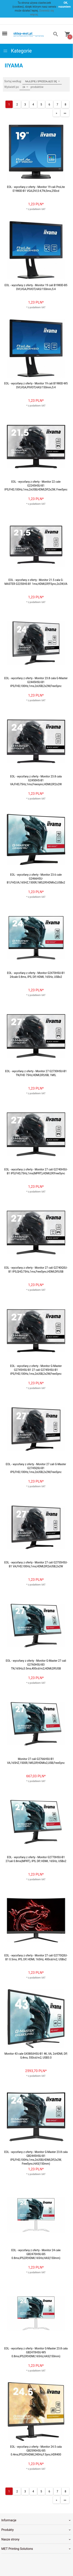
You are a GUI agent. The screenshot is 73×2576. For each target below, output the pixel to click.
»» (65, 113)
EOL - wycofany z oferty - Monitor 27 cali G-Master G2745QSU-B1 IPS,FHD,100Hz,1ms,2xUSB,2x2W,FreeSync (36, 1468)
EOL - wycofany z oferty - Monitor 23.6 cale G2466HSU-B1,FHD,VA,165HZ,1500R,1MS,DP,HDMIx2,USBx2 (36, 878)
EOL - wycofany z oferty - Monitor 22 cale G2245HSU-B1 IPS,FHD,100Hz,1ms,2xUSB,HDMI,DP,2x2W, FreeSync (36, 485)
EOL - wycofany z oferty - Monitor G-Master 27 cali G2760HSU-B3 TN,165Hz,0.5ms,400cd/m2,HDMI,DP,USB (36, 1664)
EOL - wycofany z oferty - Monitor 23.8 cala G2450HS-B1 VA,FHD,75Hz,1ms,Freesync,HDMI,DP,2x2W (36, 780)
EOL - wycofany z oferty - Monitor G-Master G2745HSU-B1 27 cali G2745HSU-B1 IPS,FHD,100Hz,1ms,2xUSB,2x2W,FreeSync (36, 1369)
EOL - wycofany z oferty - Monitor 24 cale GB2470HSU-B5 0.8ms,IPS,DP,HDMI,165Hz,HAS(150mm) (36, 2254)
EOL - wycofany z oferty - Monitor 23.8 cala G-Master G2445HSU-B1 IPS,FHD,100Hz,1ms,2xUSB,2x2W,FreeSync (36, 682)
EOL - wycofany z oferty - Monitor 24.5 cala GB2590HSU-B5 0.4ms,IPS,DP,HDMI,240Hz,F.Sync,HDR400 (36, 2450)
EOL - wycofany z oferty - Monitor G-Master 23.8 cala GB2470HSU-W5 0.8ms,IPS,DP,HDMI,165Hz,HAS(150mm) (36, 2352)
